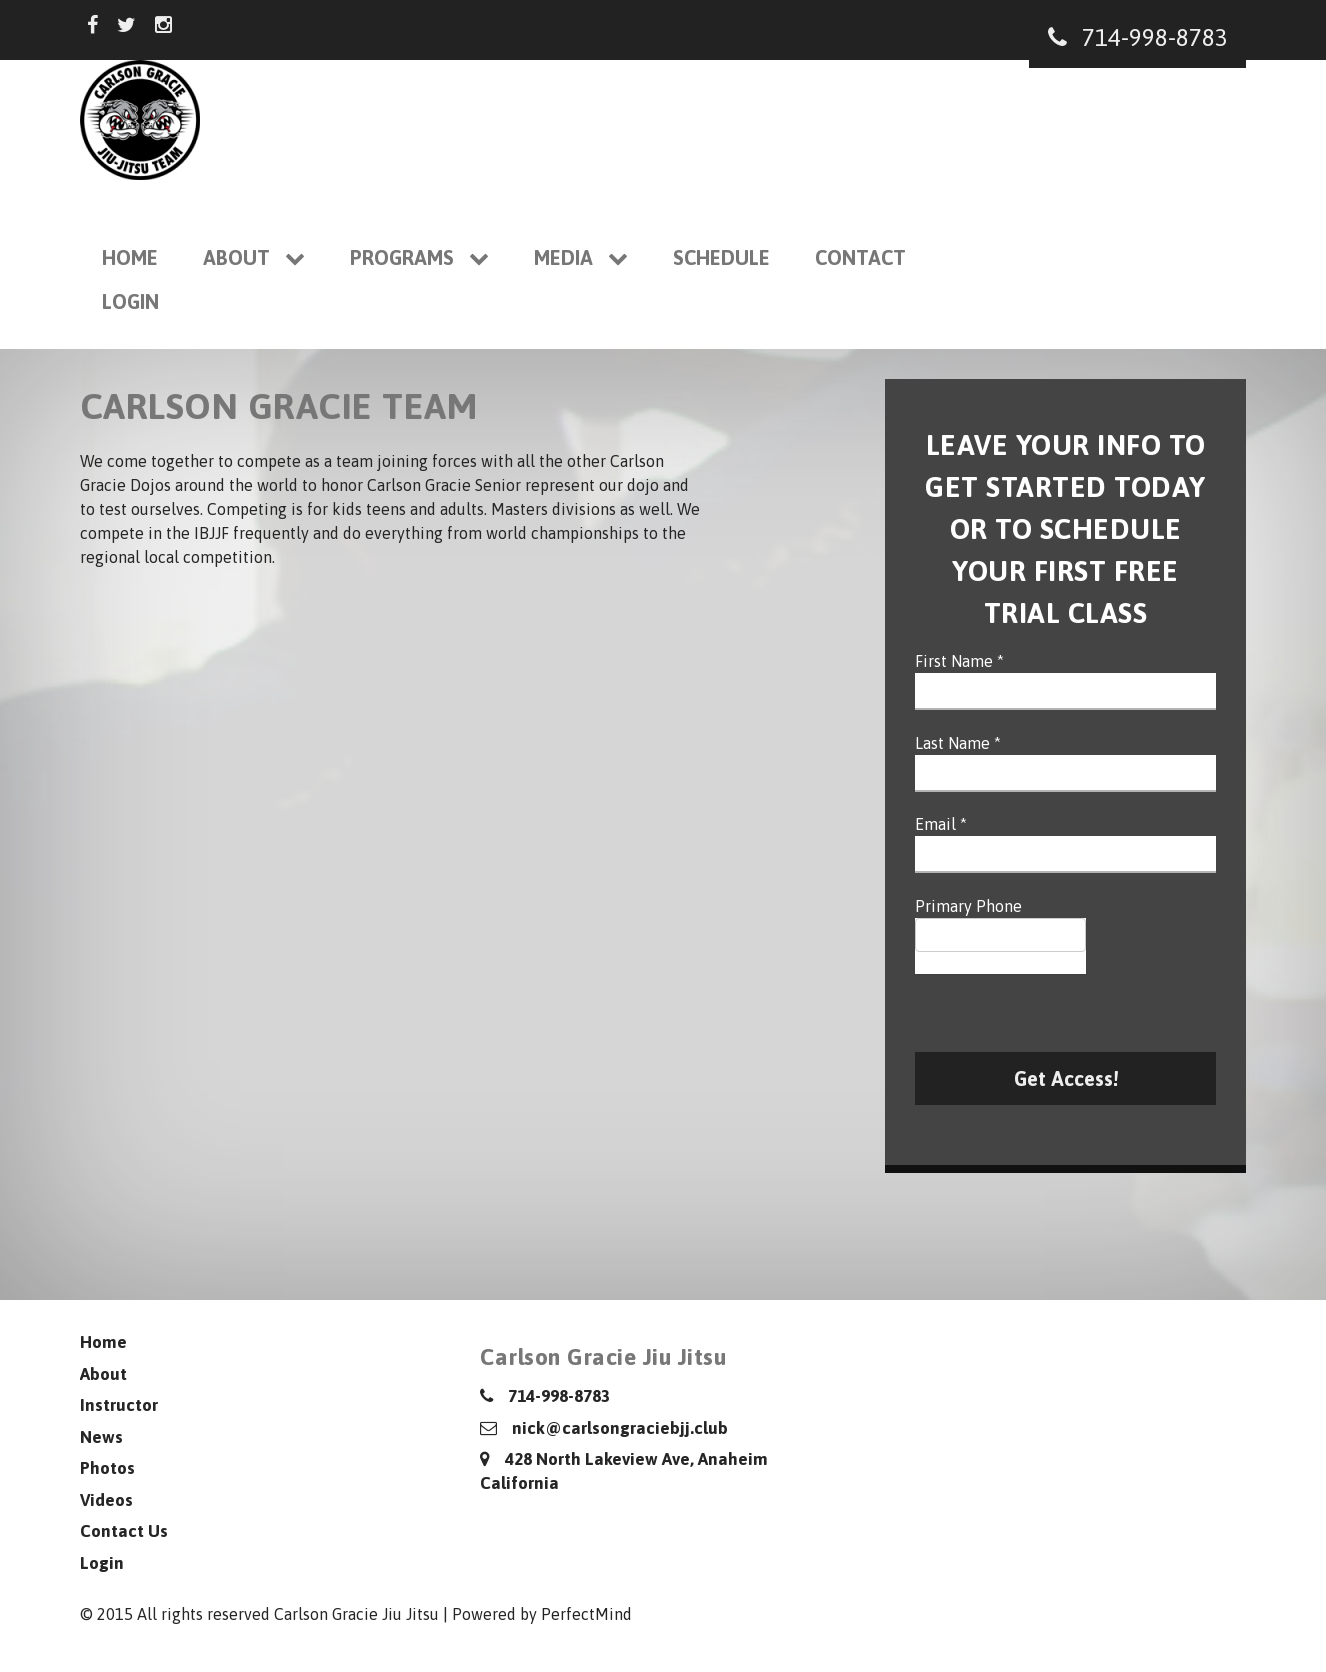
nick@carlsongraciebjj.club (604, 1428)
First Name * (959, 661)
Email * (941, 824)
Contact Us (124, 1531)
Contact (860, 257)
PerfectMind (586, 1614)
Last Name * (958, 743)
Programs (419, 257)
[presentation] (1067, 1013)
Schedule (721, 257)
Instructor (119, 1405)
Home (130, 257)
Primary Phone (968, 906)
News (101, 1437)
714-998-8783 (1138, 37)
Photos (107, 1468)
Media (581, 257)
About (254, 257)
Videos (106, 1500)
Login (130, 301)
